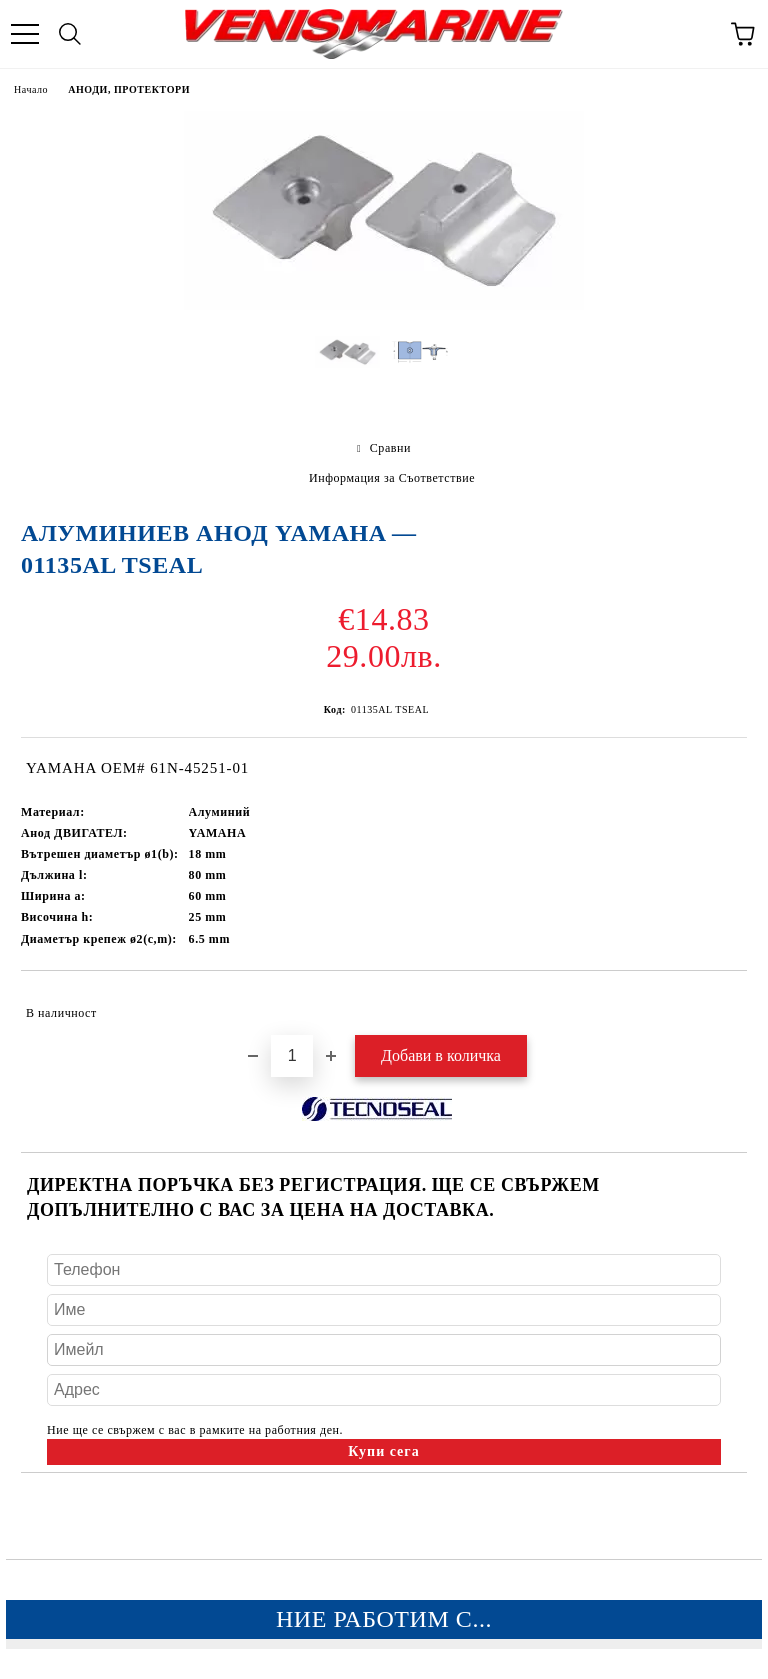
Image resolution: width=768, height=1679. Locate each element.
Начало (31, 89)
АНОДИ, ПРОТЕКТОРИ (129, 89)
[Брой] (292, 1056)
